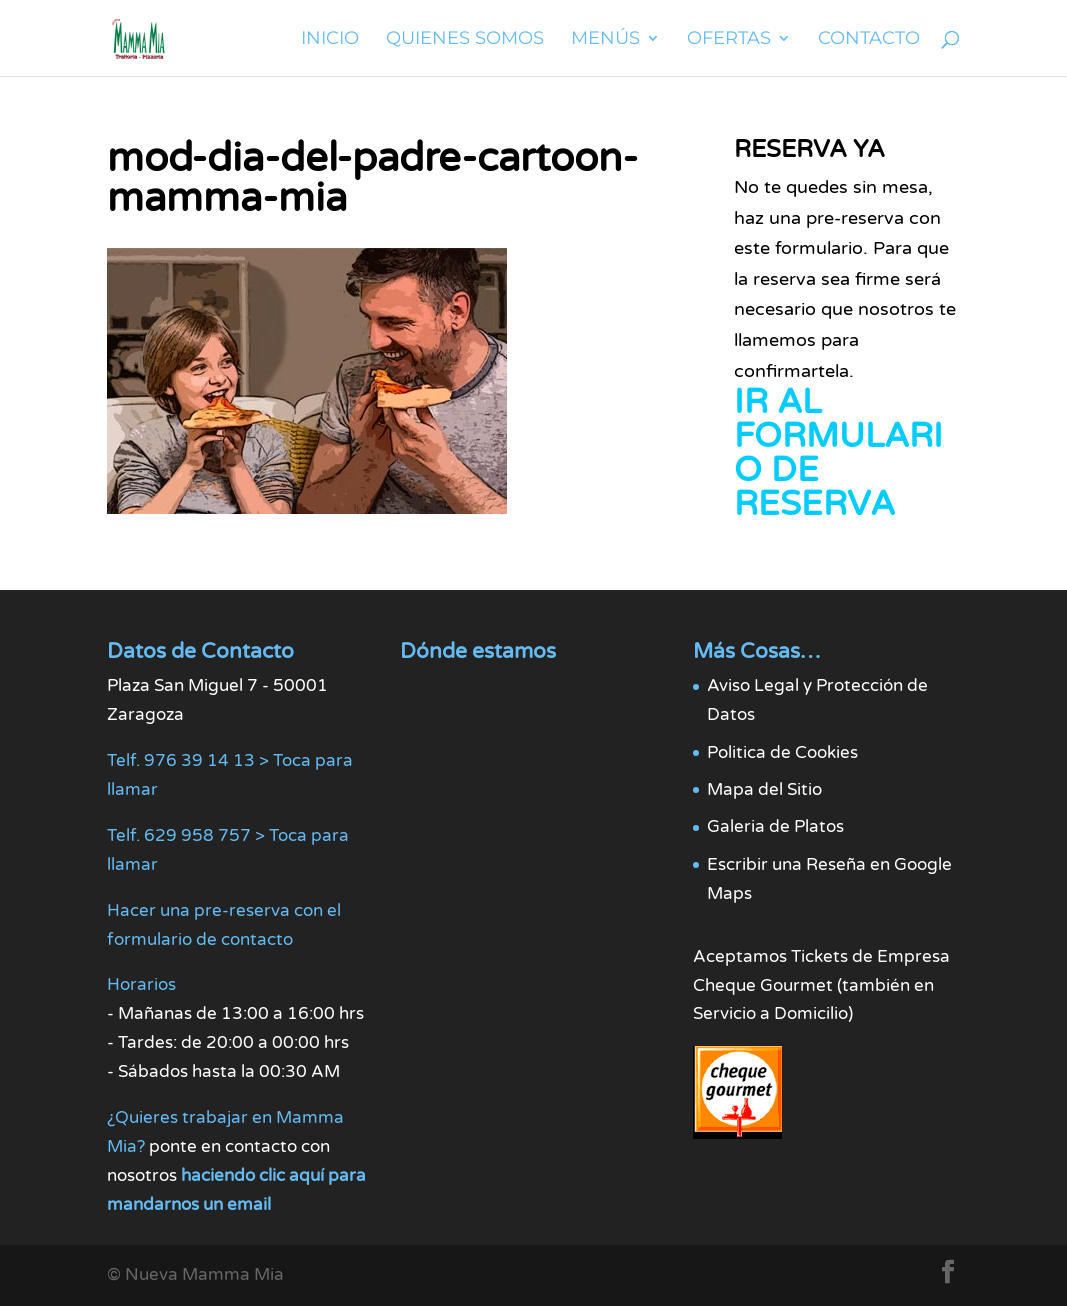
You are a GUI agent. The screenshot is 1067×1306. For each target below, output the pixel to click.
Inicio (330, 40)
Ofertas (729, 40)
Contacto (869, 40)
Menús (605, 40)
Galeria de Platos (775, 826)
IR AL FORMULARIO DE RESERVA (838, 453)
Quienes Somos (465, 40)
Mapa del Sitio (764, 789)
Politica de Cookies (782, 752)
